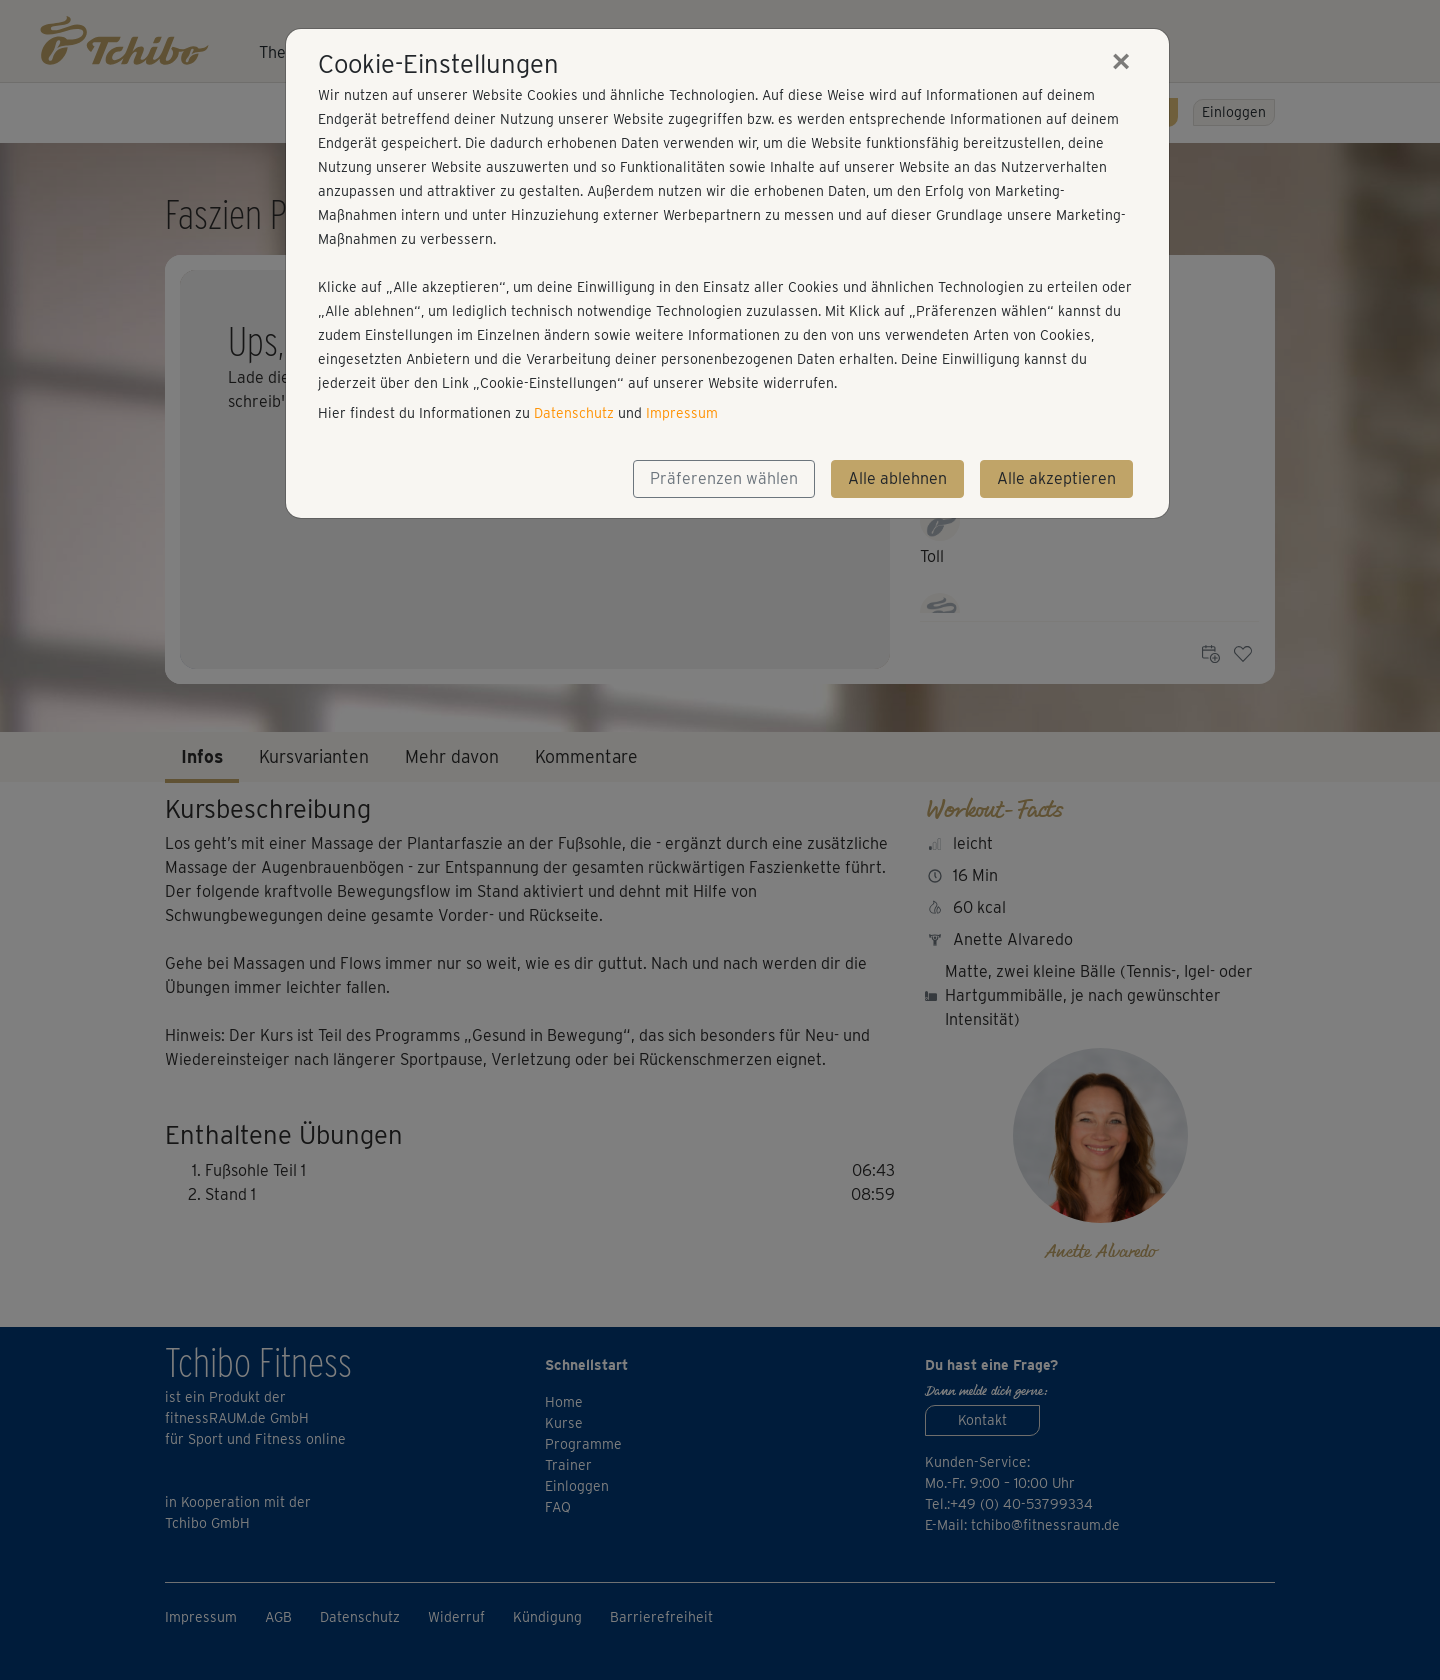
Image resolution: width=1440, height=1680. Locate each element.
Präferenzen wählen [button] (724, 478)
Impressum (682, 413)
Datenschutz (574, 413)
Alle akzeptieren (1056, 478)
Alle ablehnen (897, 478)
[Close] (1121, 61)
